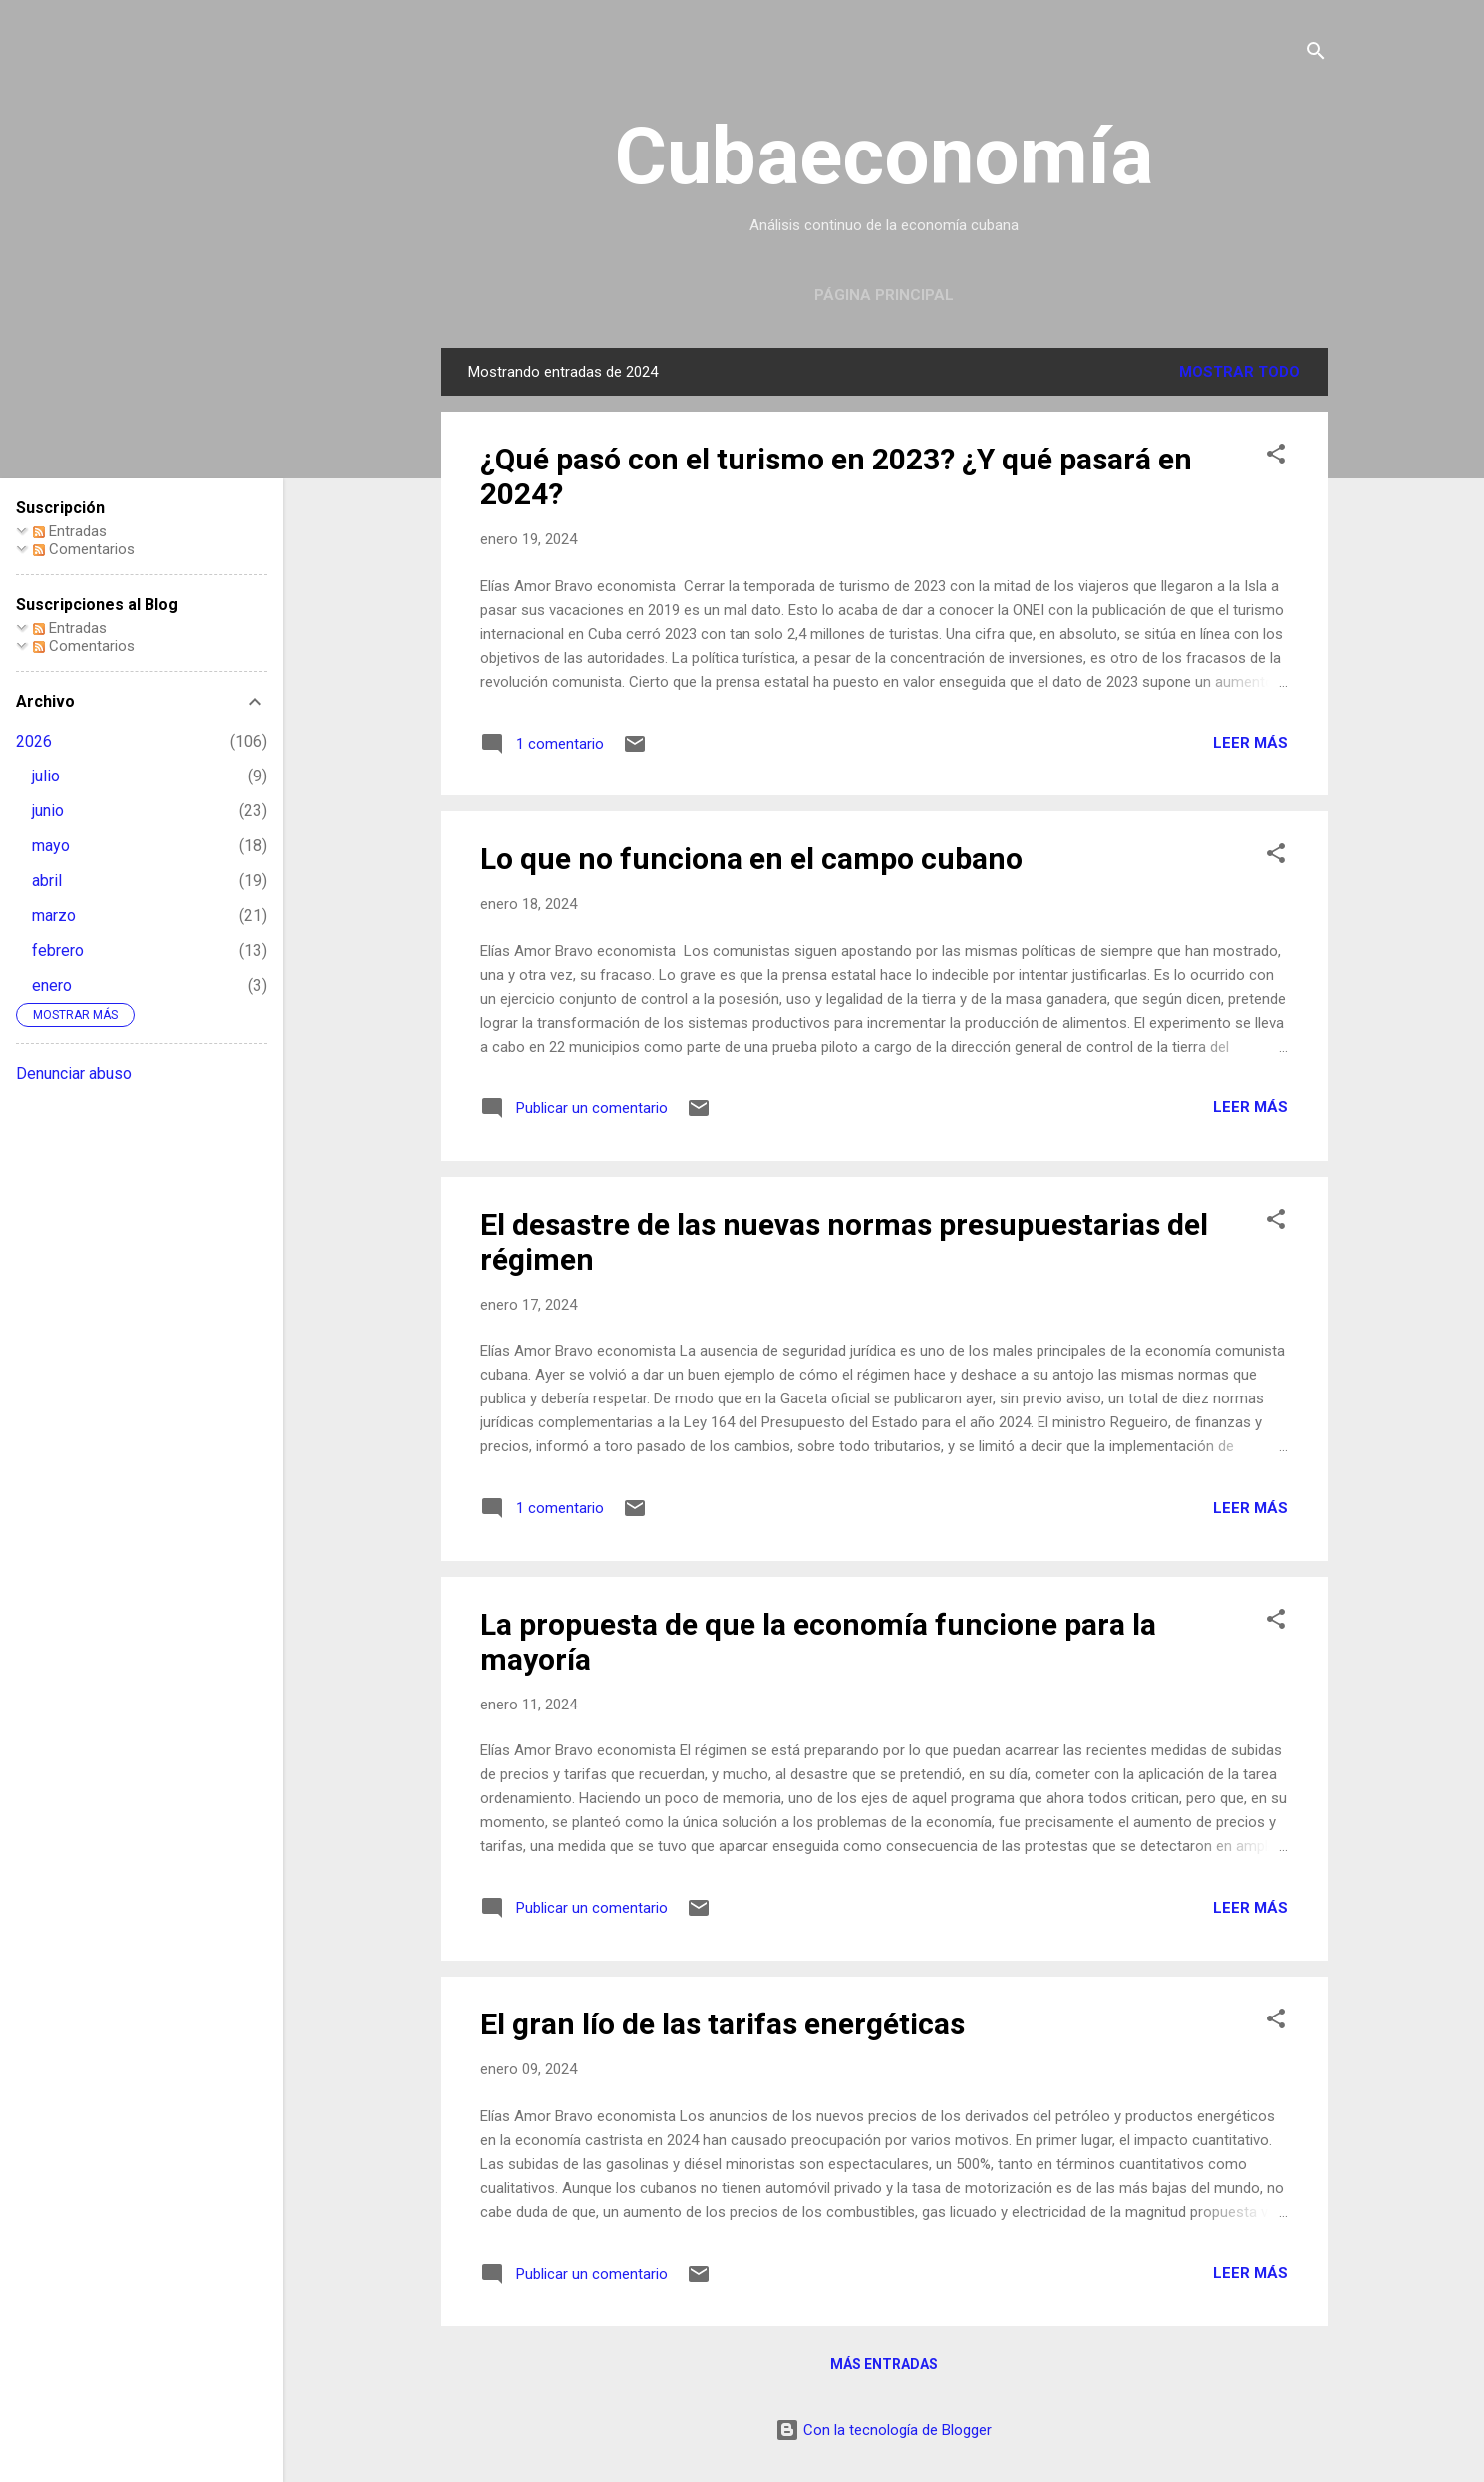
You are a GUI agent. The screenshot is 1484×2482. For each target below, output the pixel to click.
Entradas (70, 531)
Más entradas (884, 2364)
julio (46, 776)
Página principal (884, 295)
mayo (51, 845)
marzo (54, 915)
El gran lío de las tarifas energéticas (722, 2024)
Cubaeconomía (884, 156)
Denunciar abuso (74, 1073)
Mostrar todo (1239, 372)
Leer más (1250, 743)
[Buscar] (1316, 54)
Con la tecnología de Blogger (883, 2430)
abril (47, 880)
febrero (58, 950)
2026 (34, 741)
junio (48, 810)
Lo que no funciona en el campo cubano (751, 858)
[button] (1276, 457)
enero (52, 985)
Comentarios (84, 549)
